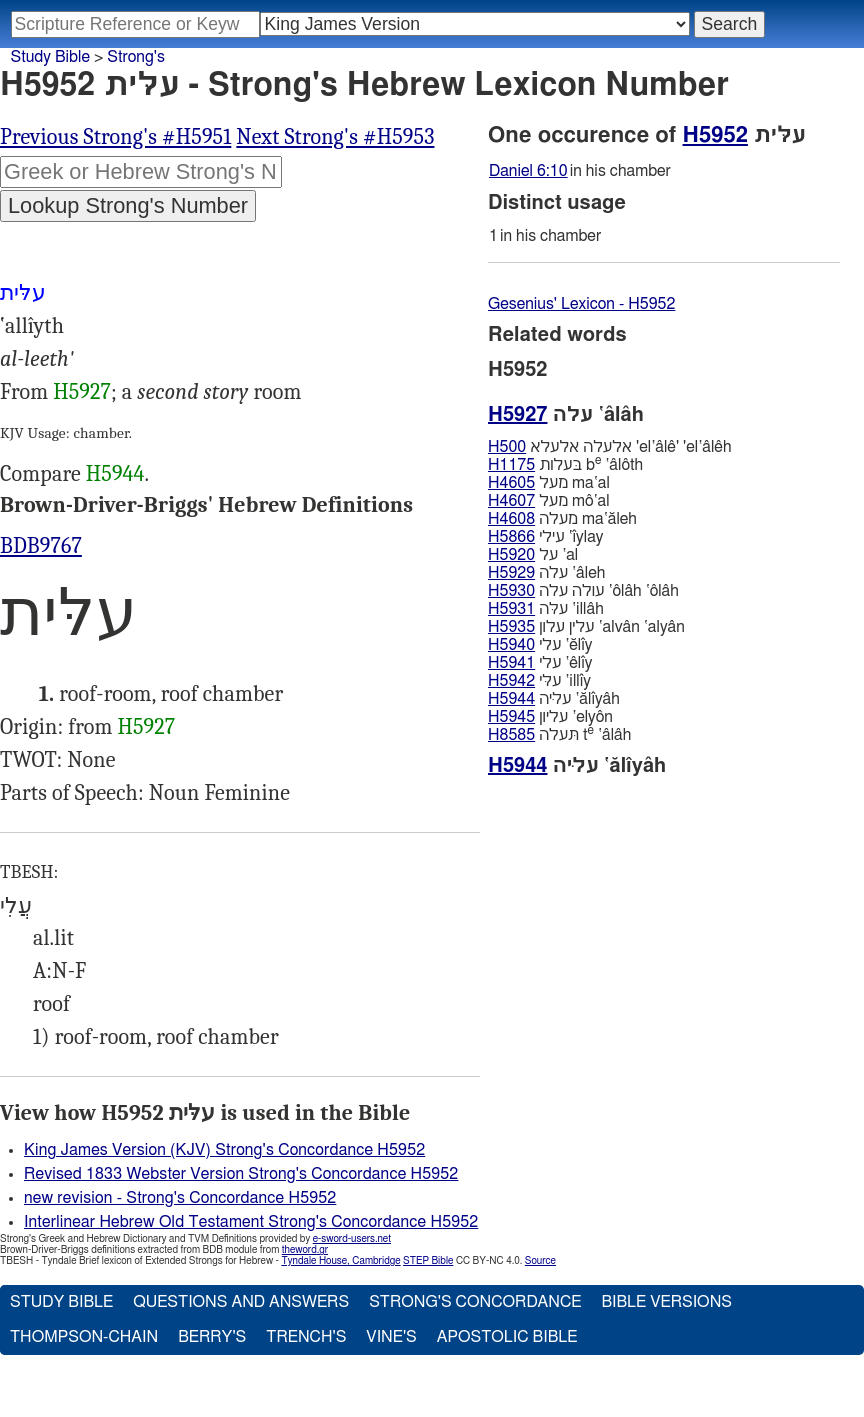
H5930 (511, 591)
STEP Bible (428, 1261)
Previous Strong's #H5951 (115, 137)
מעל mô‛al (549, 501)
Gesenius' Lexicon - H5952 (581, 304)
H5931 (511, 609)
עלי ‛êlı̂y (540, 663)
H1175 (511, 465)
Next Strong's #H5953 (335, 137)
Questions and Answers (241, 1302)
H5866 (511, 537)
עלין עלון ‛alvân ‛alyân (586, 627)
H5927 (82, 392)
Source (540, 1261)
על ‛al (533, 555)
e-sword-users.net (352, 1239)
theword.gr (305, 1250)
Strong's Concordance (475, 1302)
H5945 (511, 717)
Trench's (306, 1337)
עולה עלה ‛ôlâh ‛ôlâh (583, 591)
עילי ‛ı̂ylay (546, 537)
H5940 (511, 645)
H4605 (511, 483)
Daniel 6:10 (528, 171)
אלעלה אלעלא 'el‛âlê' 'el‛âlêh (609, 447)
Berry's (212, 1337)
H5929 (511, 573)
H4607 (511, 501)
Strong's (136, 57)
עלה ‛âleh (546, 573)
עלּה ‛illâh (546, 609)
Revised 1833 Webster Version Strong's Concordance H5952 (241, 1174)
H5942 (511, 681)
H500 (507, 447)
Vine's (391, 1337)
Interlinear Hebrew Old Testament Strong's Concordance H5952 (251, 1222)
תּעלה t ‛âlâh (559, 734)
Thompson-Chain (84, 1337)
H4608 (511, 519)
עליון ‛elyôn (550, 717)
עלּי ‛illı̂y (539, 681)
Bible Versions (666, 1302)
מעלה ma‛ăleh (562, 519)
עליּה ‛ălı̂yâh (554, 699)
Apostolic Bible (507, 1337)
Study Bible (50, 57)
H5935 (511, 627)
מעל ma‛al (549, 483)
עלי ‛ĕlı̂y (540, 645)
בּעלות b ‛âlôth (565, 464)
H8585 (511, 735)
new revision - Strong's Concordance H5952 (180, 1198)
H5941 (511, 663)
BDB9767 (41, 546)
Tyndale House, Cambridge (340, 1261)
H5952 (715, 135)
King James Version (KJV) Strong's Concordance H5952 (224, 1150)
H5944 (115, 474)
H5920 (511, 555)
